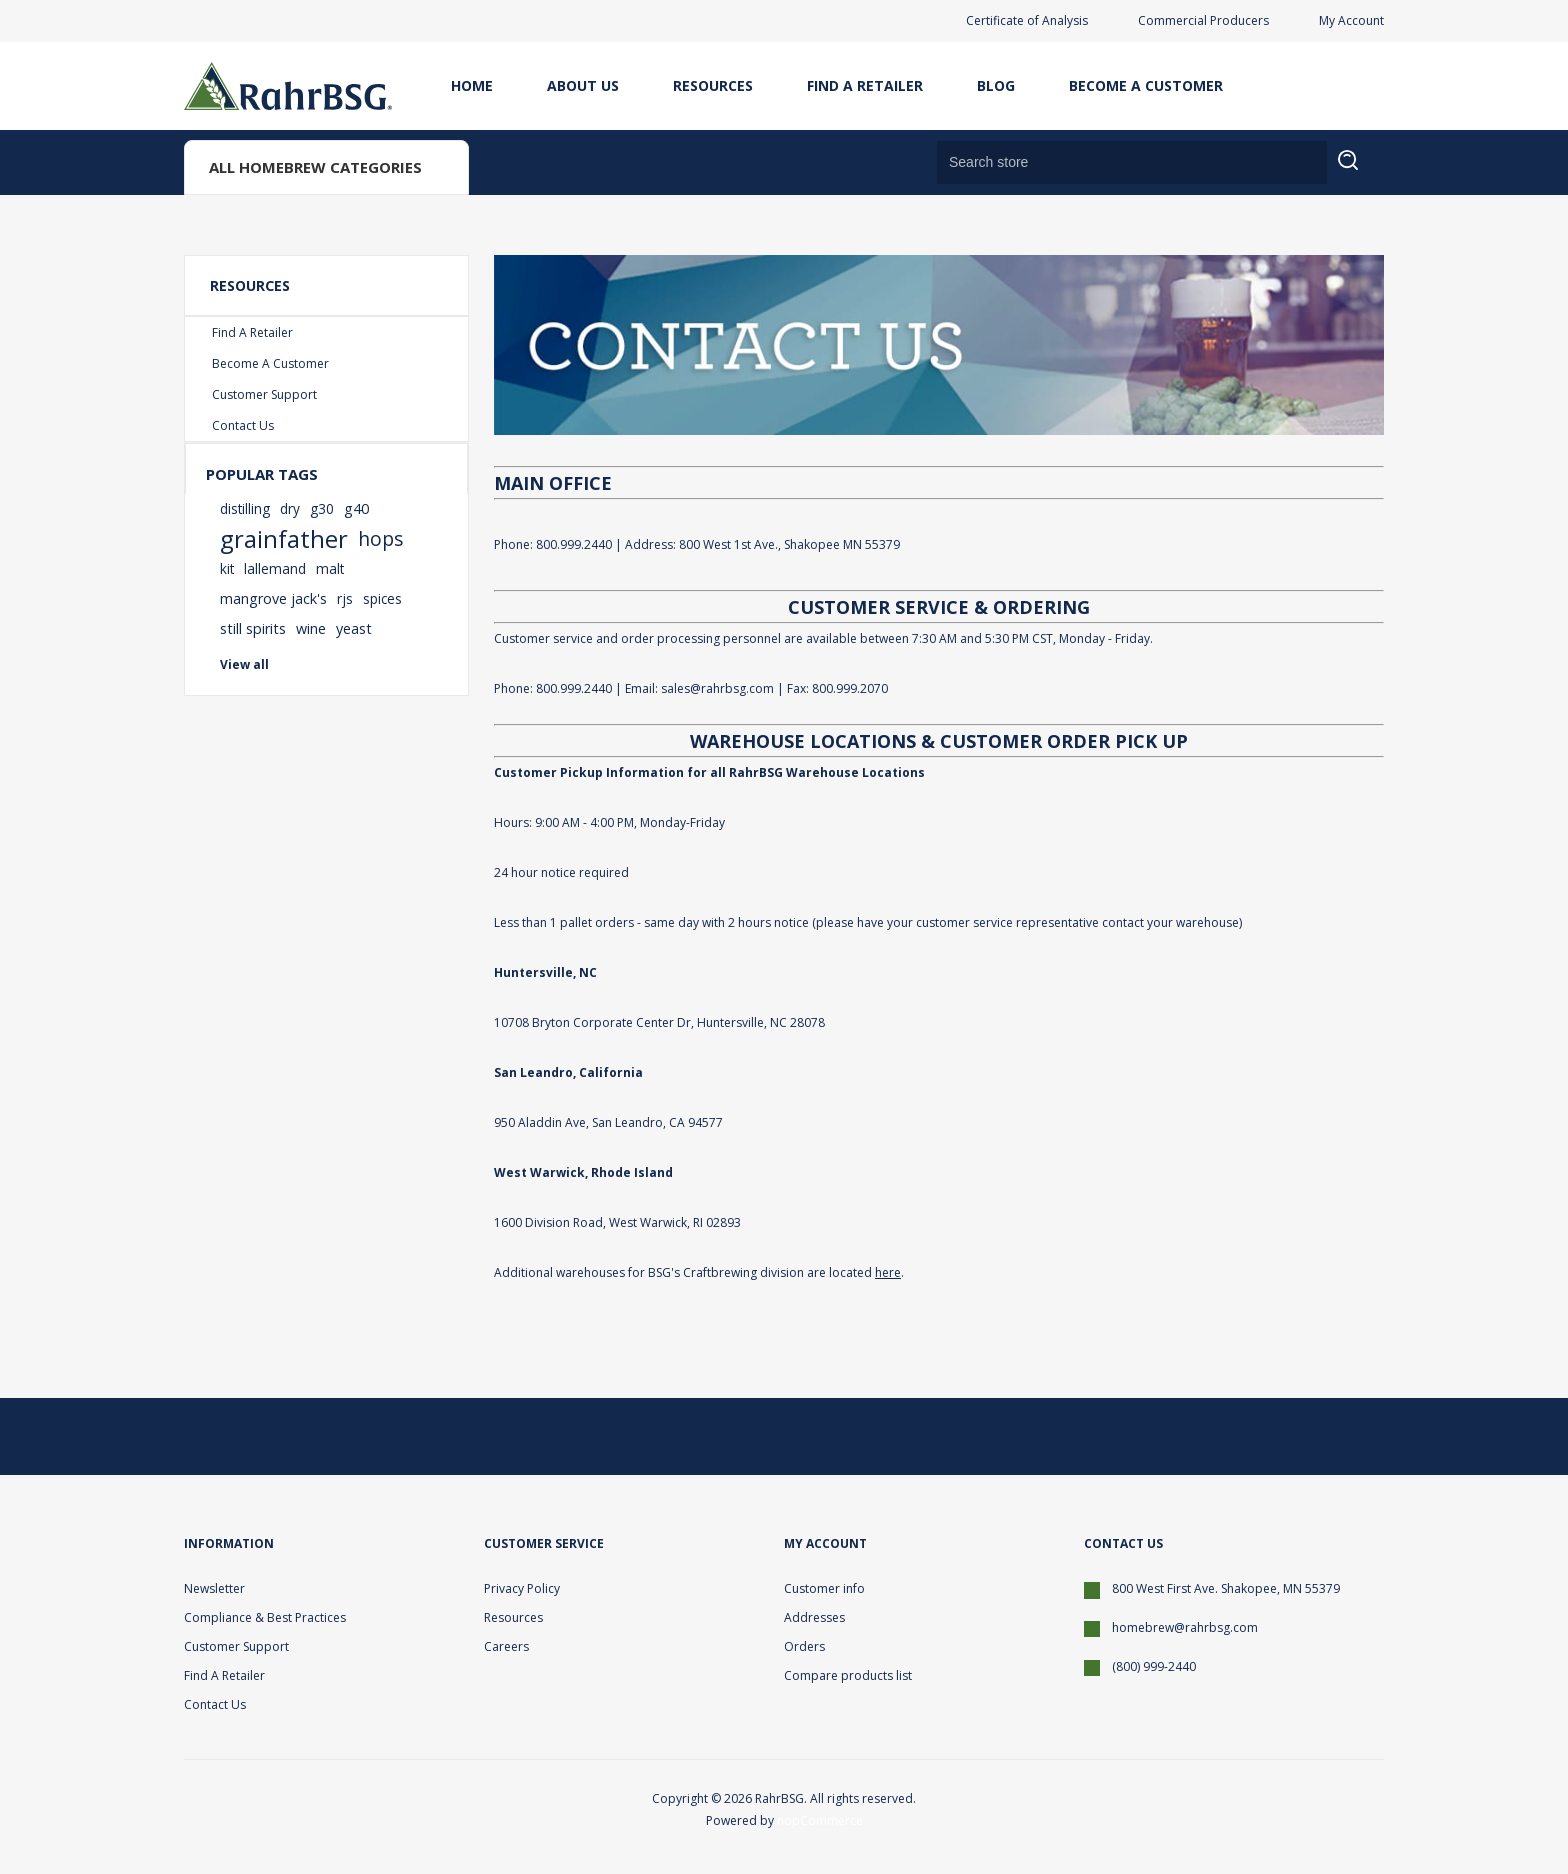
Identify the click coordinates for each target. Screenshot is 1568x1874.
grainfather (284, 539)
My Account (1351, 20)
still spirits (253, 628)
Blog (996, 85)
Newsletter (214, 1588)
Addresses (814, 1617)
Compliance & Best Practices (265, 1617)
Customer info (824, 1588)
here (888, 1272)
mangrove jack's (273, 598)
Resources (713, 85)
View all (244, 664)
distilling (245, 508)
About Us (583, 85)
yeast (354, 628)
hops (380, 538)
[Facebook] (1312, 1436)
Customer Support (264, 394)
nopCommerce (820, 1820)
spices (382, 598)
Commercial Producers (1203, 20)
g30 (322, 508)
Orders (804, 1646)
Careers (506, 1646)
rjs (345, 598)
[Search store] (1132, 162)
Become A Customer (1146, 85)
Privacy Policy (522, 1588)
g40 (356, 508)
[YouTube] (1360, 1436)
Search (1360, 172)
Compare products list (848, 1675)
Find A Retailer (865, 85)
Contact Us (243, 425)
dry (290, 508)
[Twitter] (1264, 1436)
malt (330, 568)
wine (311, 628)
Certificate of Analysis (1027, 20)
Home (472, 85)
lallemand (275, 568)
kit (227, 568)
